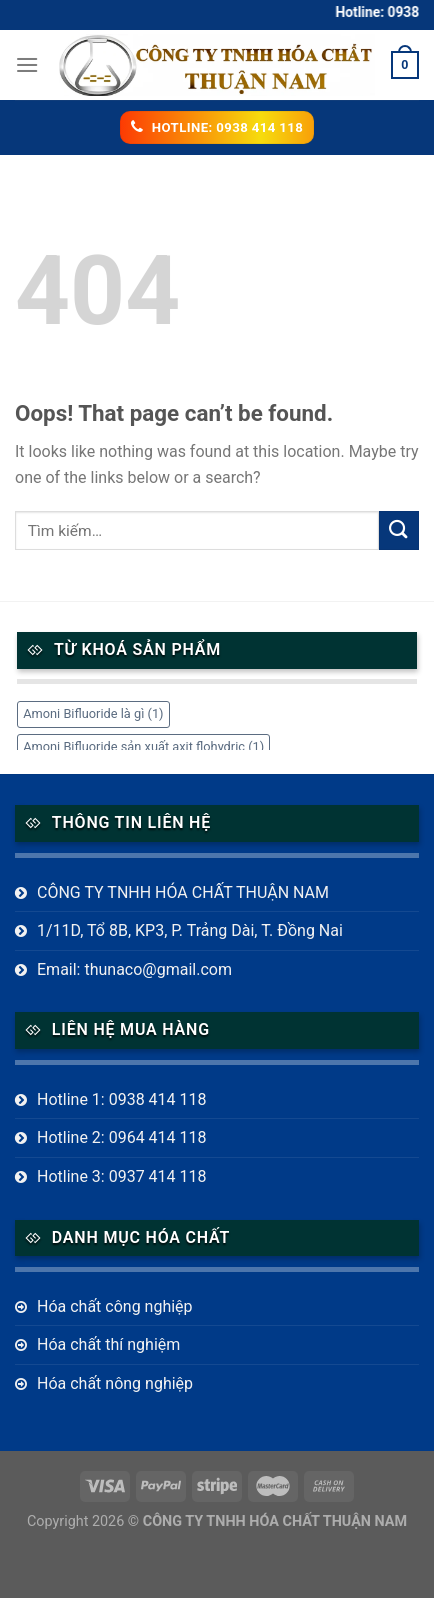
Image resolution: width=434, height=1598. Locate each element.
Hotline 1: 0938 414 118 (122, 1099)
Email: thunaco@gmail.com (134, 969)
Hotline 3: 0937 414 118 (122, 1176)
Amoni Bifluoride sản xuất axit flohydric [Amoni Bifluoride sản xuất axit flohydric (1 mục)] (143, 746)
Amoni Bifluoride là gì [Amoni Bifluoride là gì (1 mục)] (93, 713)
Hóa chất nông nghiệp (115, 1383)
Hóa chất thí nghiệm (108, 1344)
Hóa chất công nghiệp (115, 1306)
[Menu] (27, 64)
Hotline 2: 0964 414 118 (122, 1137)
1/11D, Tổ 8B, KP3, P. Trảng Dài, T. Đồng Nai (190, 930)
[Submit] (399, 530)
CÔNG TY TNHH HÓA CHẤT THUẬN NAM (183, 892)
